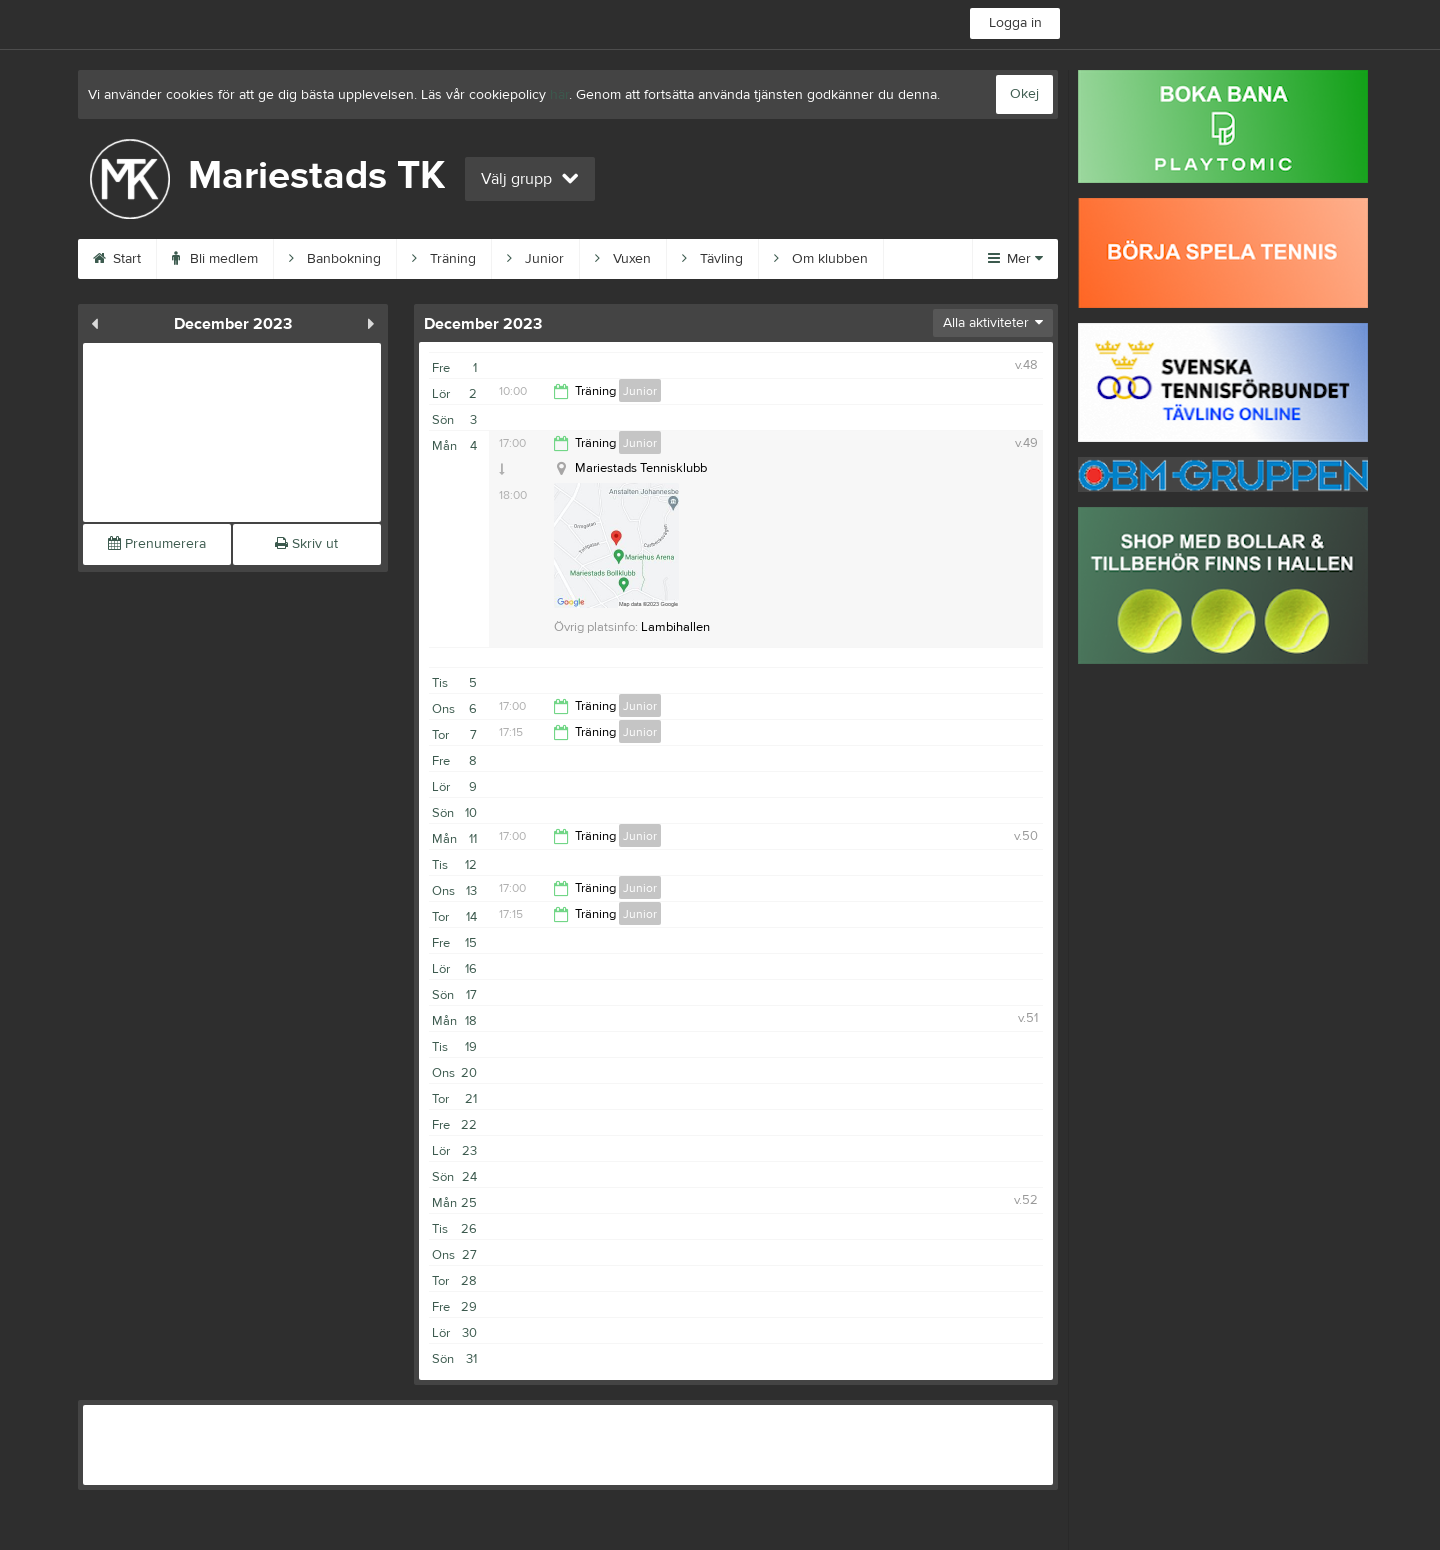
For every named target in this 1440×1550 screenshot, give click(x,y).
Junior (535, 259)
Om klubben (821, 259)
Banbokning (335, 259)
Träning (444, 259)
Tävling (712, 259)
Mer (1015, 259)
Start (117, 259)
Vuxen (623, 259)
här (559, 95)
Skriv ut (306, 544)
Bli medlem (215, 259)
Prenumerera (157, 544)
